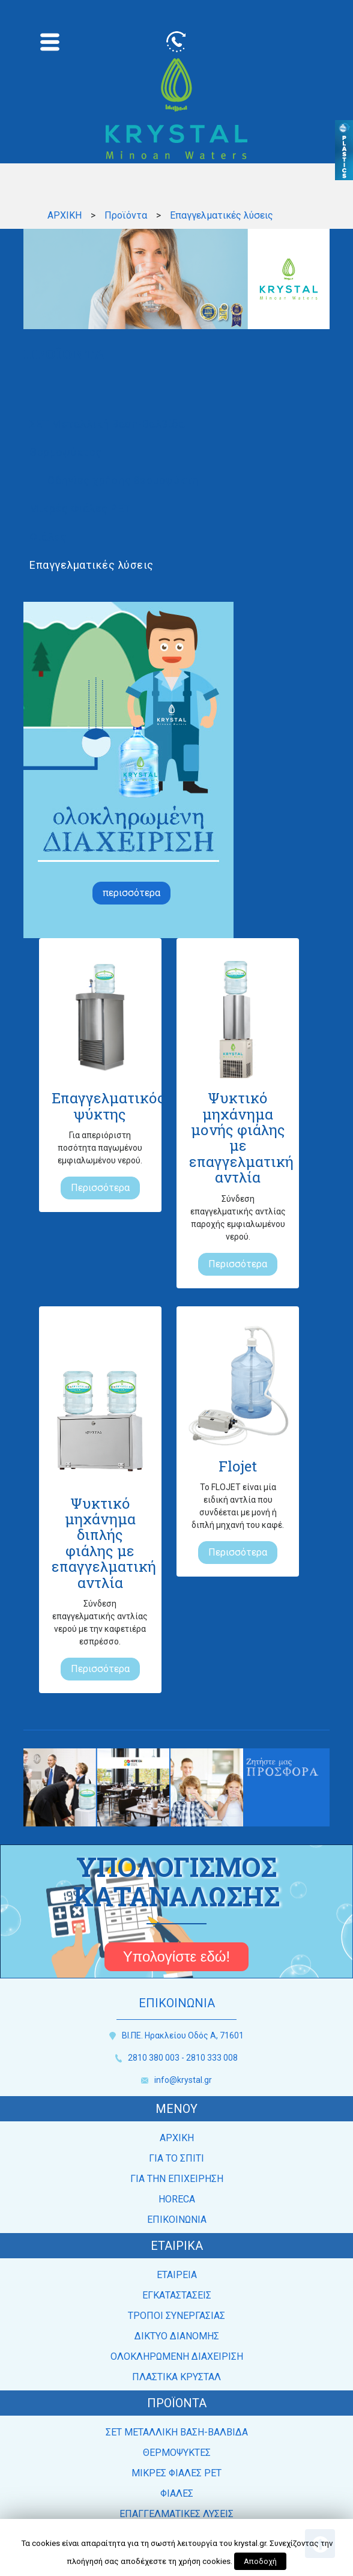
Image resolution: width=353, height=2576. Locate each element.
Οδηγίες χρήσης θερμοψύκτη (123, 480)
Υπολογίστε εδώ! (177, 1956)
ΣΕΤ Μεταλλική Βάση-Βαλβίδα (106, 423)
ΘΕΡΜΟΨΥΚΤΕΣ (177, 2452)
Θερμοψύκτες (65, 452)
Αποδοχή (260, 2561)
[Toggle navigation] (50, 42)
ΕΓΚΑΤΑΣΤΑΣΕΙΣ (176, 2295)
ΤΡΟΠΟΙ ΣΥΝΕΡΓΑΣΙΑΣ (176, 2315)
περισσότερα (131, 893)
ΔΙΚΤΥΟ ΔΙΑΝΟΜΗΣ (176, 2336)
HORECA (176, 2199)
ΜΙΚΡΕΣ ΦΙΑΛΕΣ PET (176, 2473)
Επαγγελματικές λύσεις (91, 565)
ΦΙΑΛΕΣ (176, 2493)
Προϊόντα (125, 215)
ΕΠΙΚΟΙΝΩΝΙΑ (177, 2219)
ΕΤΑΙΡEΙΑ (177, 2275)
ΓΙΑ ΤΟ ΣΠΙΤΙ (176, 2158)
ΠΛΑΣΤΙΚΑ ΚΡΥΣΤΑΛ (176, 2377)
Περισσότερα (100, 1187)
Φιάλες (48, 536)
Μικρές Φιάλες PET (80, 508)
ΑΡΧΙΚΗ (64, 215)
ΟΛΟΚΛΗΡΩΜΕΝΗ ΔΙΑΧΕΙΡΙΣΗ (176, 2356)
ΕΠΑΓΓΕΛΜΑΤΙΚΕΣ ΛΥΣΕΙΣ (176, 2514)
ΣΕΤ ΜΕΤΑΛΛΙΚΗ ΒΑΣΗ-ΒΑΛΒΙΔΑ (177, 2432)
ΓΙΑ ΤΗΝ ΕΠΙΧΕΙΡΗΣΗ (176, 2178)
